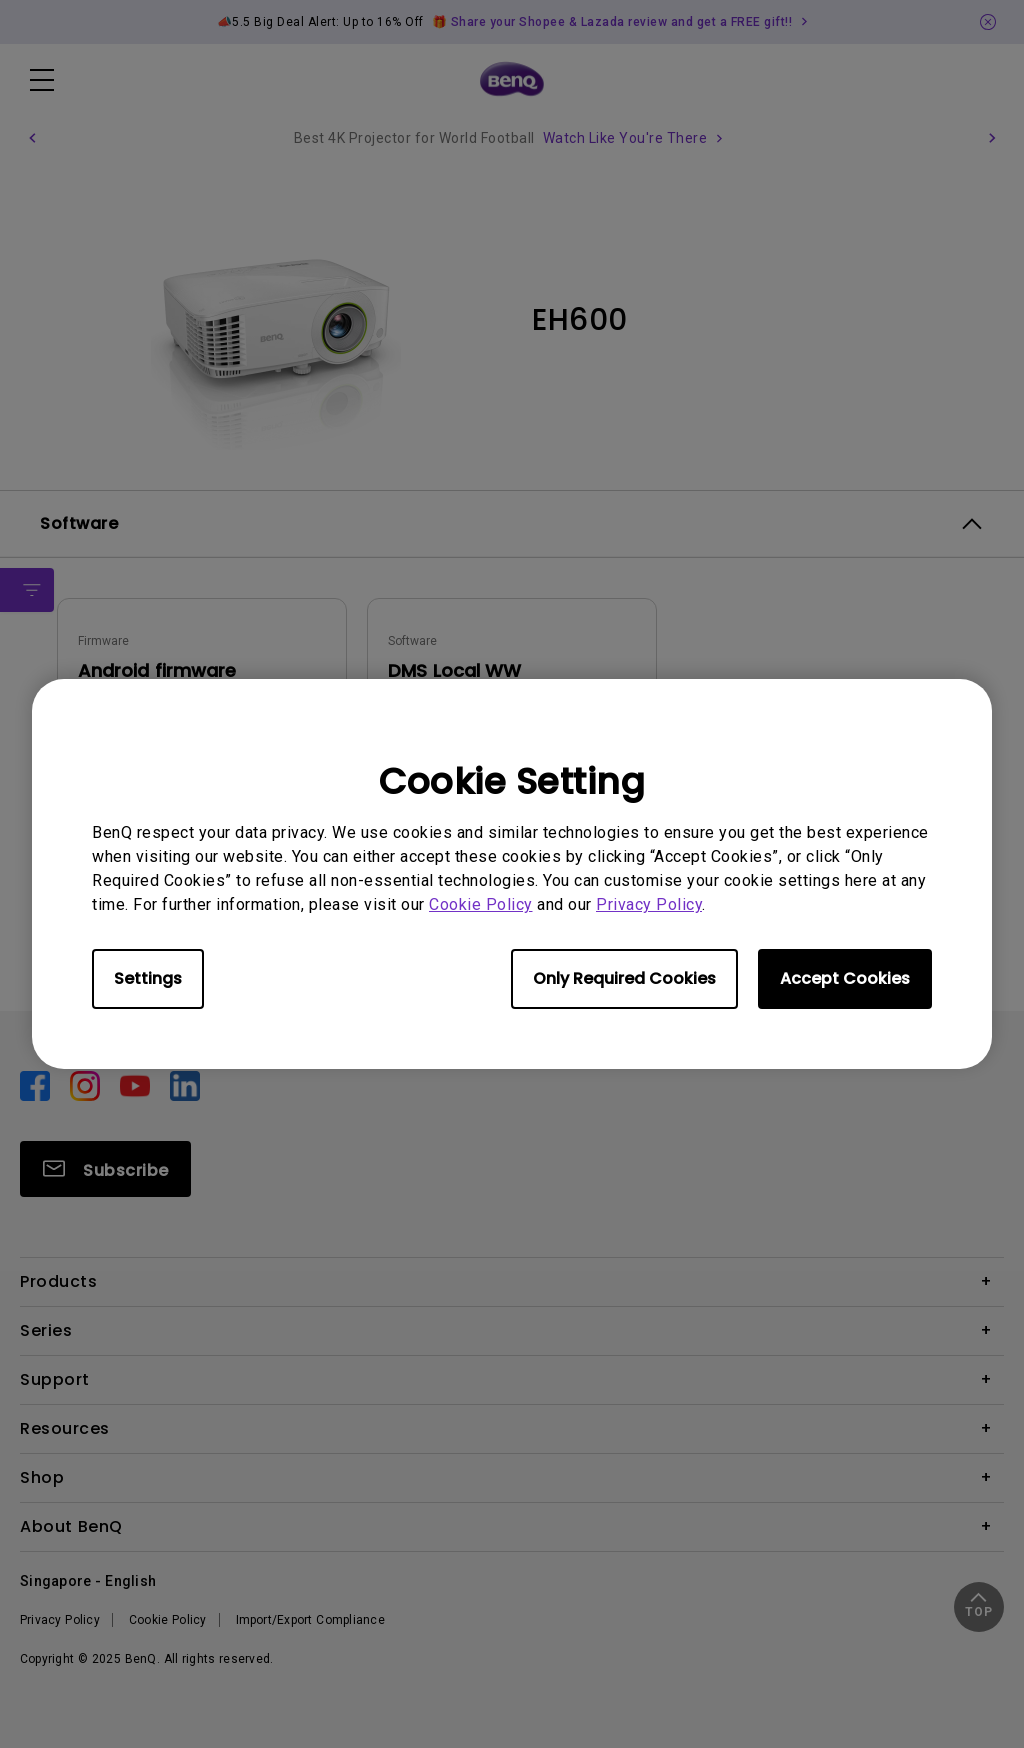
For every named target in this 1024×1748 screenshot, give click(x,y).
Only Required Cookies (624, 978)
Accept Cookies (845, 978)
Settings (148, 978)
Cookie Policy (481, 904)
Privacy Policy (649, 904)
